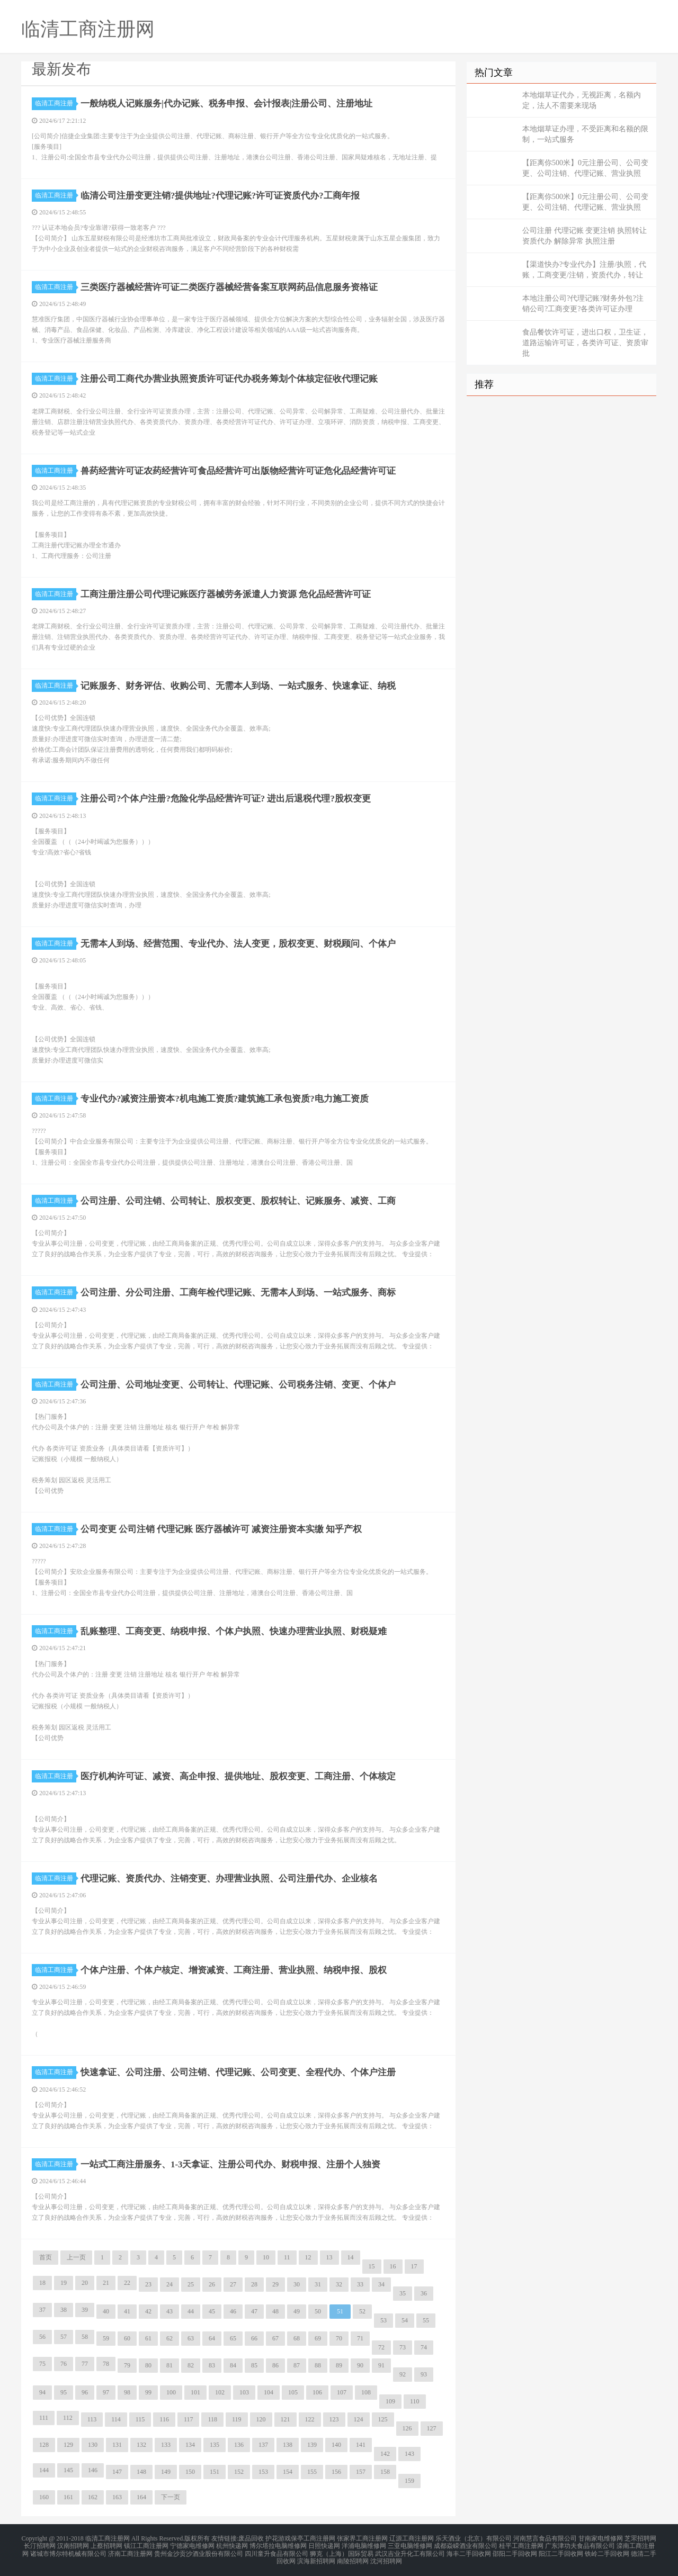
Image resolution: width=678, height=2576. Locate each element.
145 (68, 2470)
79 (127, 2365)
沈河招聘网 (386, 2557)
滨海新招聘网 (316, 2557)
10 (266, 2257)
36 (424, 2293)
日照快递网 (324, 2544)
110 (415, 2401)
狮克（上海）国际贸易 (341, 2550)
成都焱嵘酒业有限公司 (465, 2544)
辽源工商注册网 (411, 2538)
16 (393, 2266)
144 (44, 2470)
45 (212, 2311)
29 (275, 2284)
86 (275, 2365)
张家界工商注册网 (362, 2538)
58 (85, 2336)
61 (148, 2338)
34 (381, 2284)
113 (92, 2419)
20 (85, 2282)
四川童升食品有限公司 (276, 2550)
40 (106, 2311)
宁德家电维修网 (192, 2544)
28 (254, 2284)
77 (85, 2363)
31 (318, 2284)
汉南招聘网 (73, 2544)
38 (63, 2309)
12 (308, 2257)
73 (402, 2347)
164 (141, 2497)
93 (424, 2374)
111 (43, 2417)
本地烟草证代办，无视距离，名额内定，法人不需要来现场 (581, 100)
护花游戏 (278, 2538)
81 (169, 2365)
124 (358, 2419)
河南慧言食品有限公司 (545, 2538)
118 (212, 2419)
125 (383, 2419)
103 (244, 2392)
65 (233, 2338)
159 (409, 2480)
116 (164, 2419)
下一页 (170, 2497)
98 (127, 2392)
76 (63, 2363)
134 (190, 2444)
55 (426, 2320)
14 (350, 2257)
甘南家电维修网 (600, 2538)
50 (318, 2311)
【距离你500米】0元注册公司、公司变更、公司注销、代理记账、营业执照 (585, 168)
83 (212, 2365)
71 (360, 2338)
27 (233, 2284)
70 (339, 2338)
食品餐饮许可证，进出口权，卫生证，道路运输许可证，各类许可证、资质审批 (585, 342)
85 (254, 2365)
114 (116, 2419)
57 (63, 2336)
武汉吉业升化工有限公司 (410, 2550)
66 (254, 2338)
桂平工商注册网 (521, 2544)
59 (106, 2338)
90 (360, 2365)
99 (148, 2392)
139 (312, 2444)
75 (42, 2363)
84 (233, 2365)
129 (68, 2444)
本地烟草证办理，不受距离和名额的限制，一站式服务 (585, 134)
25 (191, 2284)
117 (188, 2419)
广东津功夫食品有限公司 (580, 2544)
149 (166, 2471)
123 (334, 2419)
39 (85, 2309)
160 (44, 2497)
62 (169, 2338)
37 (42, 2309)
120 (261, 2419)
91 (381, 2365)
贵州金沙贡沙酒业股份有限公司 (198, 2550)
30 (296, 2284)
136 (239, 2444)
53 (383, 2320)
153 (263, 2471)
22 (127, 2282)
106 (317, 2392)
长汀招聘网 (40, 2544)
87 (296, 2365)
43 (169, 2311)
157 (360, 2471)
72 (381, 2347)
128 (44, 2444)
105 (293, 2392)
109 (390, 2401)
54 (405, 2320)
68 (296, 2338)
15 (372, 2266)
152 (239, 2471)
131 (117, 2444)
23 (148, 2284)
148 (141, 2471)
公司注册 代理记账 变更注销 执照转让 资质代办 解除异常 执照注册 (584, 236)
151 (214, 2471)
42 (148, 2311)
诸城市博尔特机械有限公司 (68, 2550)
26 (212, 2284)
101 (195, 2392)
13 (329, 2257)
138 (287, 2444)
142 (385, 2453)
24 (169, 2284)
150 (190, 2471)
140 (336, 2444)
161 (68, 2497)
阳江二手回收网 (561, 2550)
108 (366, 2392)
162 (92, 2497)
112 (68, 2417)
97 (106, 2392)
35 (402, 2293)
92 (402, 2374)
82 (191, 2365)
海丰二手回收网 (469, 2550)
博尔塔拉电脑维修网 (278, 2544)
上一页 (76, 2257)
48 (275, 2311)
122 (310, 2419)
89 (339, 2365)
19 (63, 2282)
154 (287, 2471)
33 (360, 2284)
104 (268, 2392)
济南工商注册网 (130, 2550)
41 (127, 2311)
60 (127, 2338)
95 (63, 2392)
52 (362, 2311)
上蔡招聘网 (106, 2544)
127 (431, 2428)
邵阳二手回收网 (515, 2550)
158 (385, 2471)
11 (287, 2257)
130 (92, 2444)
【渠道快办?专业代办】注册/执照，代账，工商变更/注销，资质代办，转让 (584, 269)
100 (171, 2392)
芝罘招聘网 (640, 2538)
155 (312, 2471)
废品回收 (251, 2538)
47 (254, 2311)
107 (341, 2392)
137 (263, 2444)
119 (237, 2419)
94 (42, 2392)
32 (339, 2284)
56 (42, 2336)
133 (166, 2444)
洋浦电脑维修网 (364, 2544)
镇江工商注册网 (146, 2544)
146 (92, 2470)
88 (318, 2365)
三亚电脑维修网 (410, 2544)
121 (285, 2419)
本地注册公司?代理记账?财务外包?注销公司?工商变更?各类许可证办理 (583, 303)
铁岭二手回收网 (607, 2550)
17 (414, 2266)
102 (220, 2392)
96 (85, 2392)
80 (148, 2365)
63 (191, 2338)
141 (360, 2444)
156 (336, 2471)
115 (140, 2419)
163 (117, 2497)
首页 (45, 2257)
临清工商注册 (55, 103)
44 (191, 2311)
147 (117, 2471)
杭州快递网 (232, 2544)
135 (214, 2444)
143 (409, 2453)
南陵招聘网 (353, 2557)
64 (212, 2338)
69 (318, 2338)
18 (42, 2282)
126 (407, 2428)
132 (141, 2444)
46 (233, 2311)
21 (106, 2282)
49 (296, 2311)
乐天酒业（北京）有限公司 (473, 2538)
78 (106, 2363)
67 (275, 2338)
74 (424, 2347)
